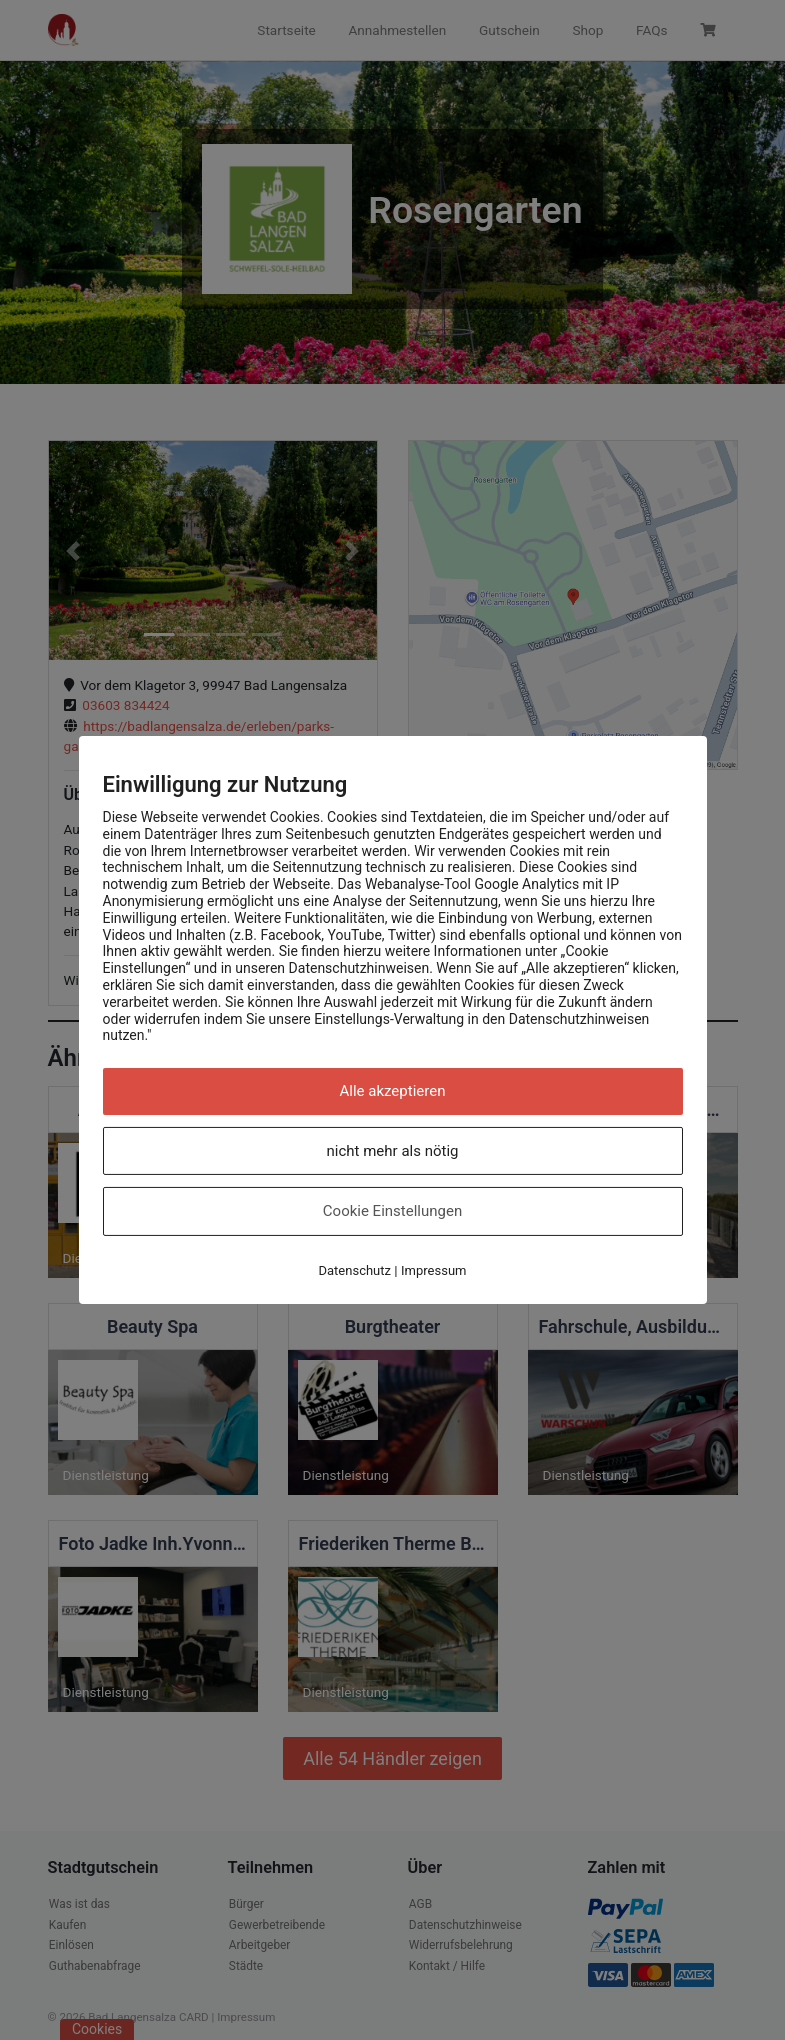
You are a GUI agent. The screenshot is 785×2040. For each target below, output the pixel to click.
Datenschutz (355, 1270)
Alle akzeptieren (393, 1091)
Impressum (433, 1270)
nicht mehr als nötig (393, 1151)
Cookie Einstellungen (392, 1211)
